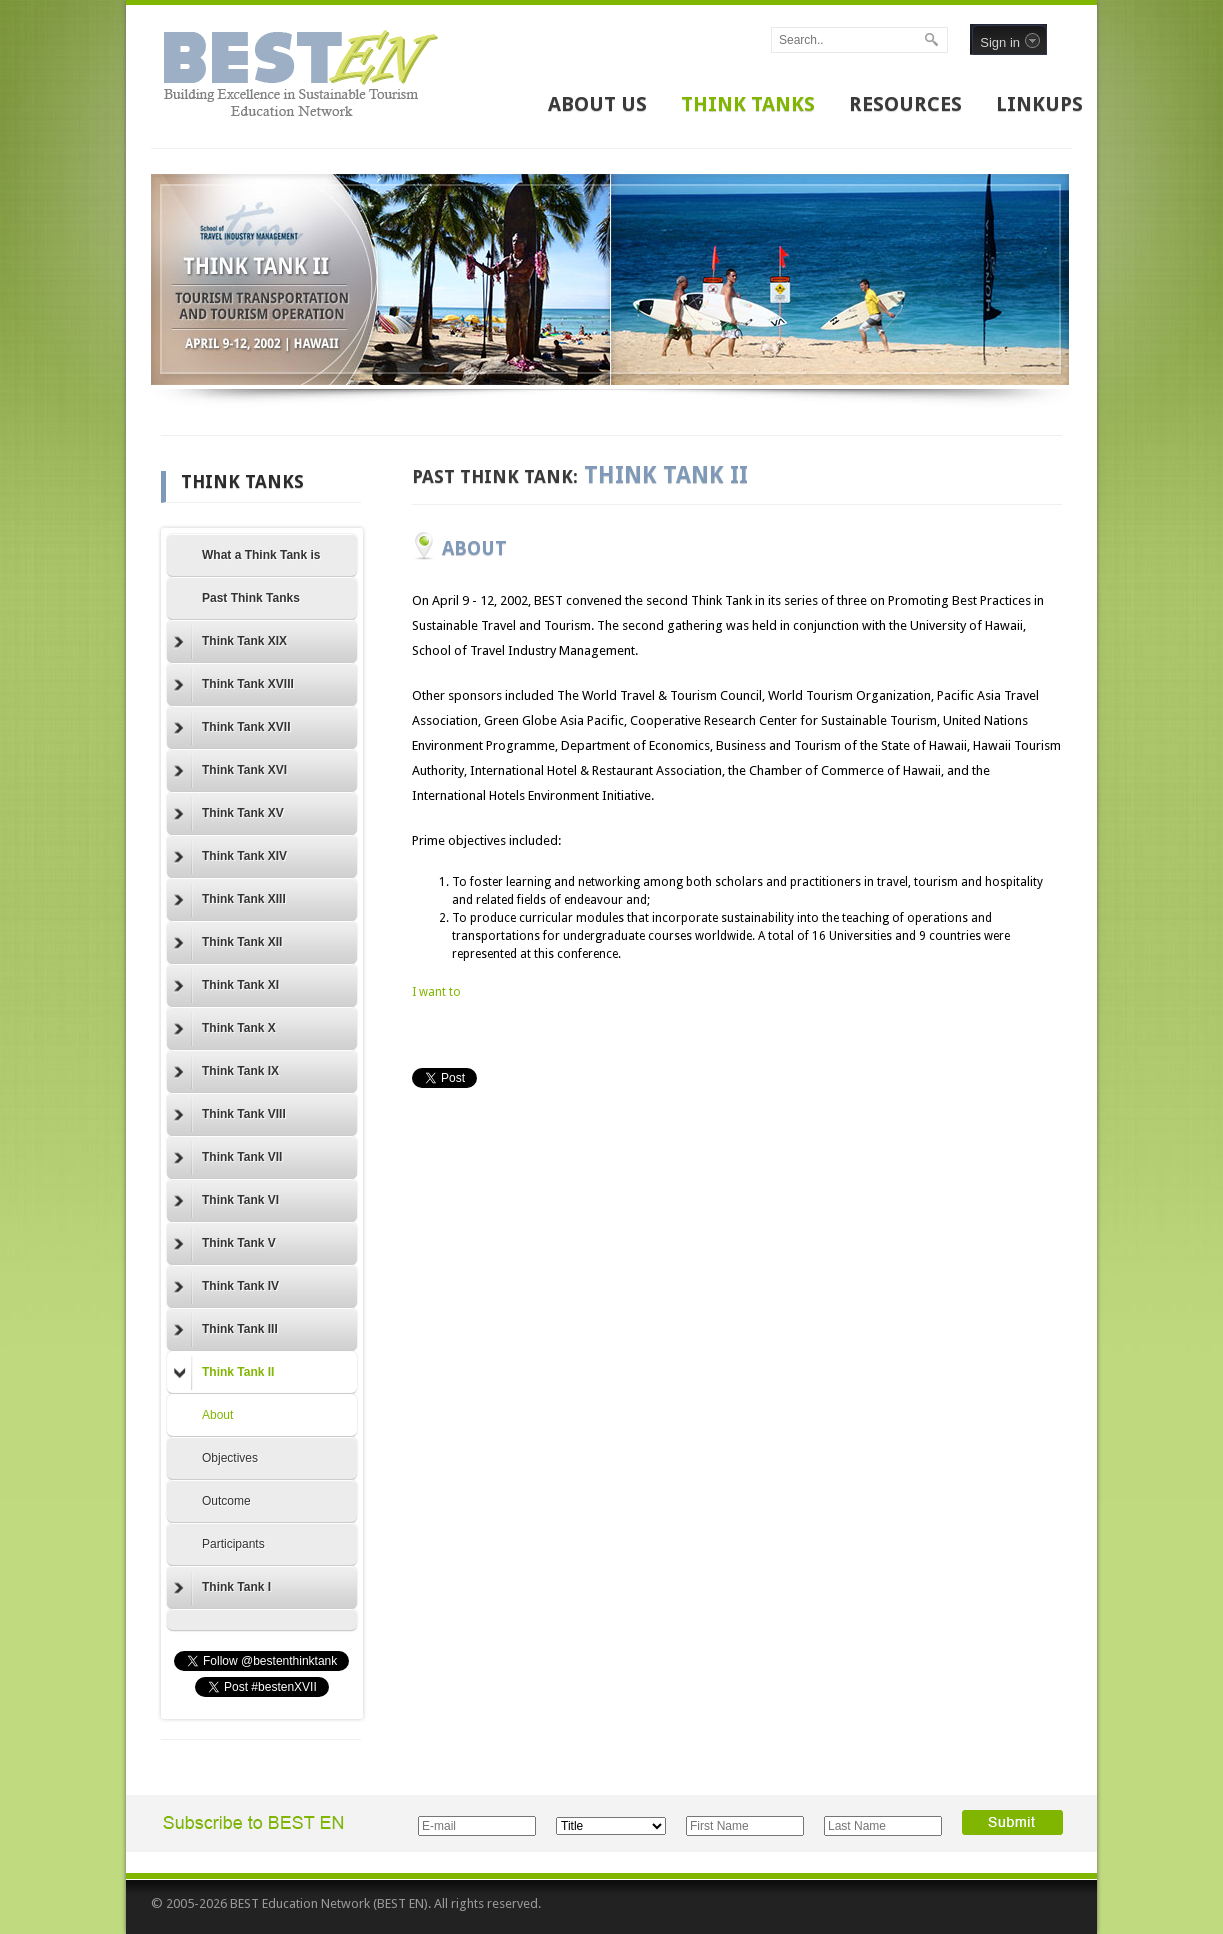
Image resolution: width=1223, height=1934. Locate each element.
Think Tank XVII (232, 728)
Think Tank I (222, 1588)
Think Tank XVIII (234, 685)
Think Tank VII (228, 1158)
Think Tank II (224, 1373)
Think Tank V (225, 1244)
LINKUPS (1039, 104)
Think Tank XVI (230, 771)
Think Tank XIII (230, 900)
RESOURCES (905, 104)
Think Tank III (226, 1330)
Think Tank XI (226, 986)
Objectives (230, 1458)
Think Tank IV (226, 1287)
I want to (436, 992)
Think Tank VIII (230, 1115)
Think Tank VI (226, 1201)
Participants (233, 1544)
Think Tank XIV (230, 857)
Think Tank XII (228, 943)
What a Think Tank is (261, 555)
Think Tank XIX (230, 642)
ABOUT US (597, 104)
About (217, 1415)
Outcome (226, 1501)
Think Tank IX (226, 1072)
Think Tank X (225, 1029)
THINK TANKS (748, 104)
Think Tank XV (229, 814)
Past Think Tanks (251, 598)
